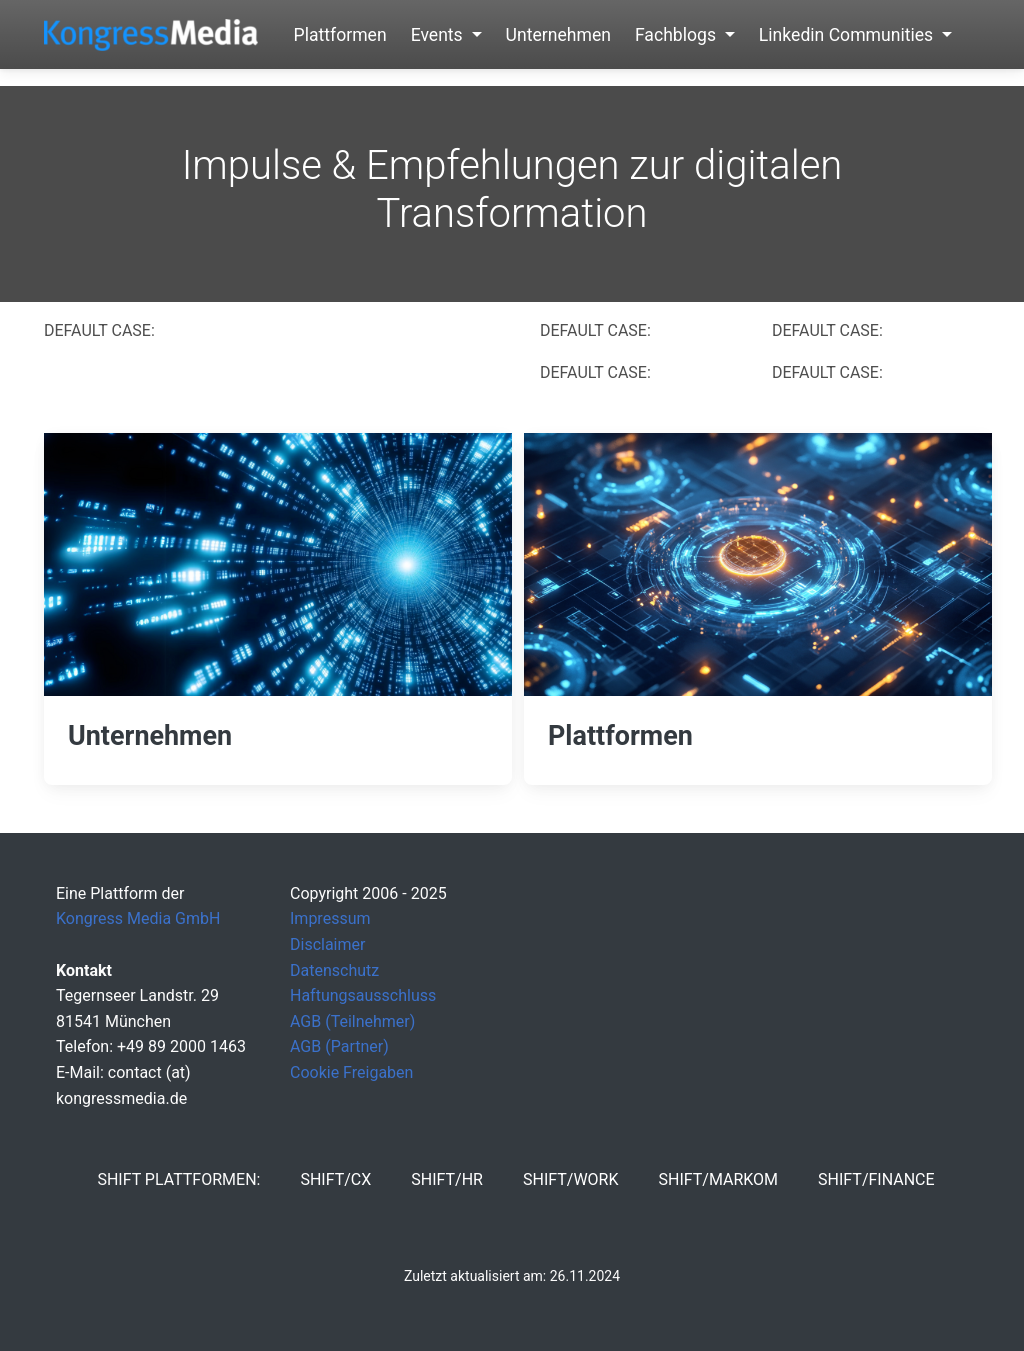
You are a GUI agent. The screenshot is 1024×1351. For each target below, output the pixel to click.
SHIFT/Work (571, 1179)
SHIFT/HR (447, 1179)
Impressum (330, 918)
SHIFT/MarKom (718, 1179)
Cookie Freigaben (351, 1072)
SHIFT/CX (335, 1179)
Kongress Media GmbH (138, 918)
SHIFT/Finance (876, 1179)
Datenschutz (334, 970)
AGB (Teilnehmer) (352, 1021)
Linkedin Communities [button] (848, 35)
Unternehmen (558, 35)
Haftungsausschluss (363, 995)
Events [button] (439, 35)
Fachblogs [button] (677, 35)
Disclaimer (327, 944)
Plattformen (340, 35)
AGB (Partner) (339, 1046)
